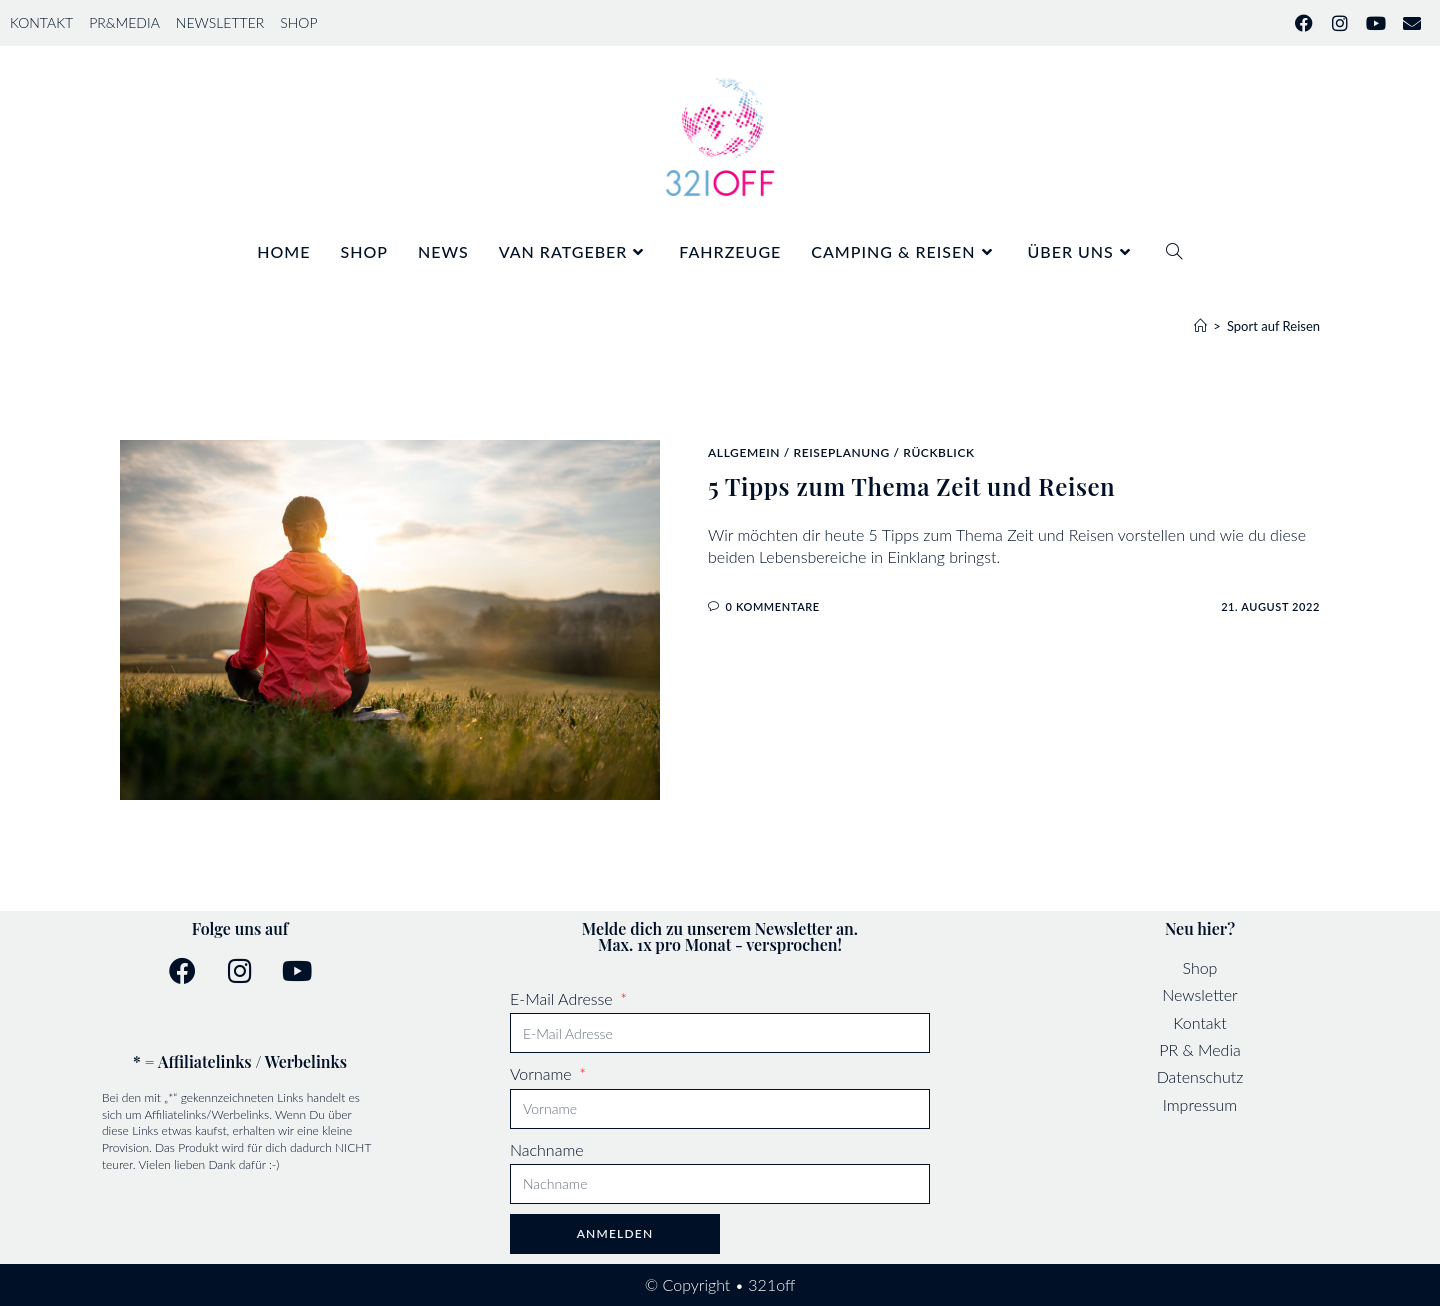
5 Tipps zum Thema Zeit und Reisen (911, 486)
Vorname (543, 1073)
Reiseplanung (841, 452)
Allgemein (744, 452)
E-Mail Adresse (563, 998)
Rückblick (938, 452)
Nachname (547, 1149)
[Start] (1200, 326)
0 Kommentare (773, 606)
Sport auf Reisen (1273, 326)
